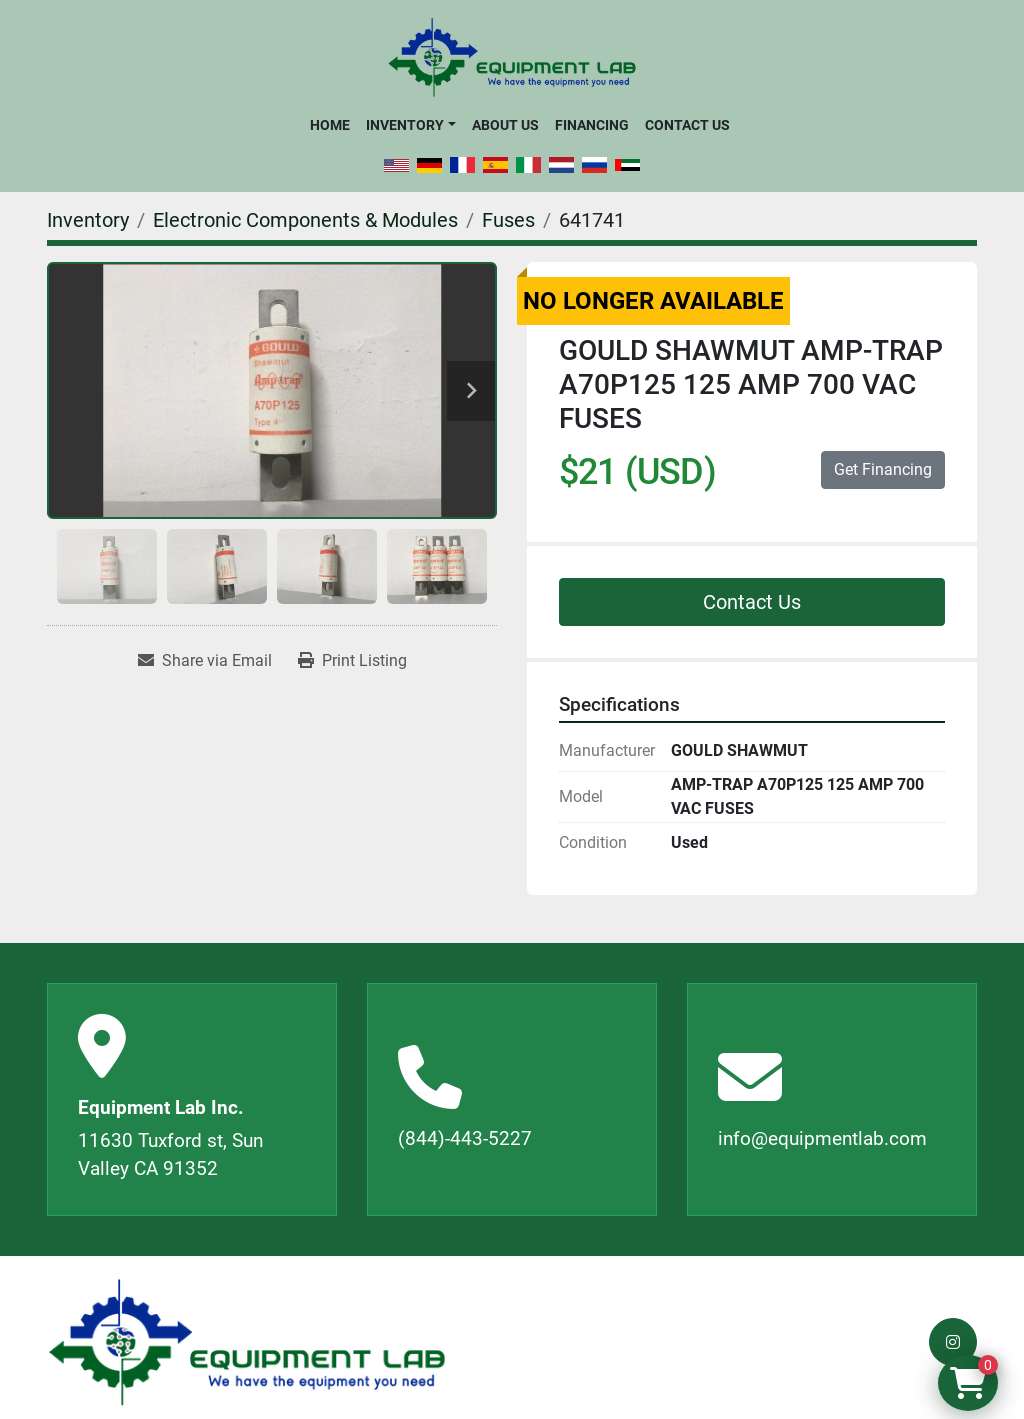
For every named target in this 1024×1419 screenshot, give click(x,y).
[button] (410, 125)
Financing (592, 125)
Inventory (405, 125)
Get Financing (883, 469)
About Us (505, 125)
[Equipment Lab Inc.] (247, 1342)
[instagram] (953, 1342)
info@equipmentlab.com (822, 1138)
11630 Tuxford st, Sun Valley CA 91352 (170, 1155)
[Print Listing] (352, 661)
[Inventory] (88, 220)
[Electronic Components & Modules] (305, 220)
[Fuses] (508, 220)
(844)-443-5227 (465, 1138)
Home (330, 125)
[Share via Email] (205, 661)
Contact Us (687, 125)
